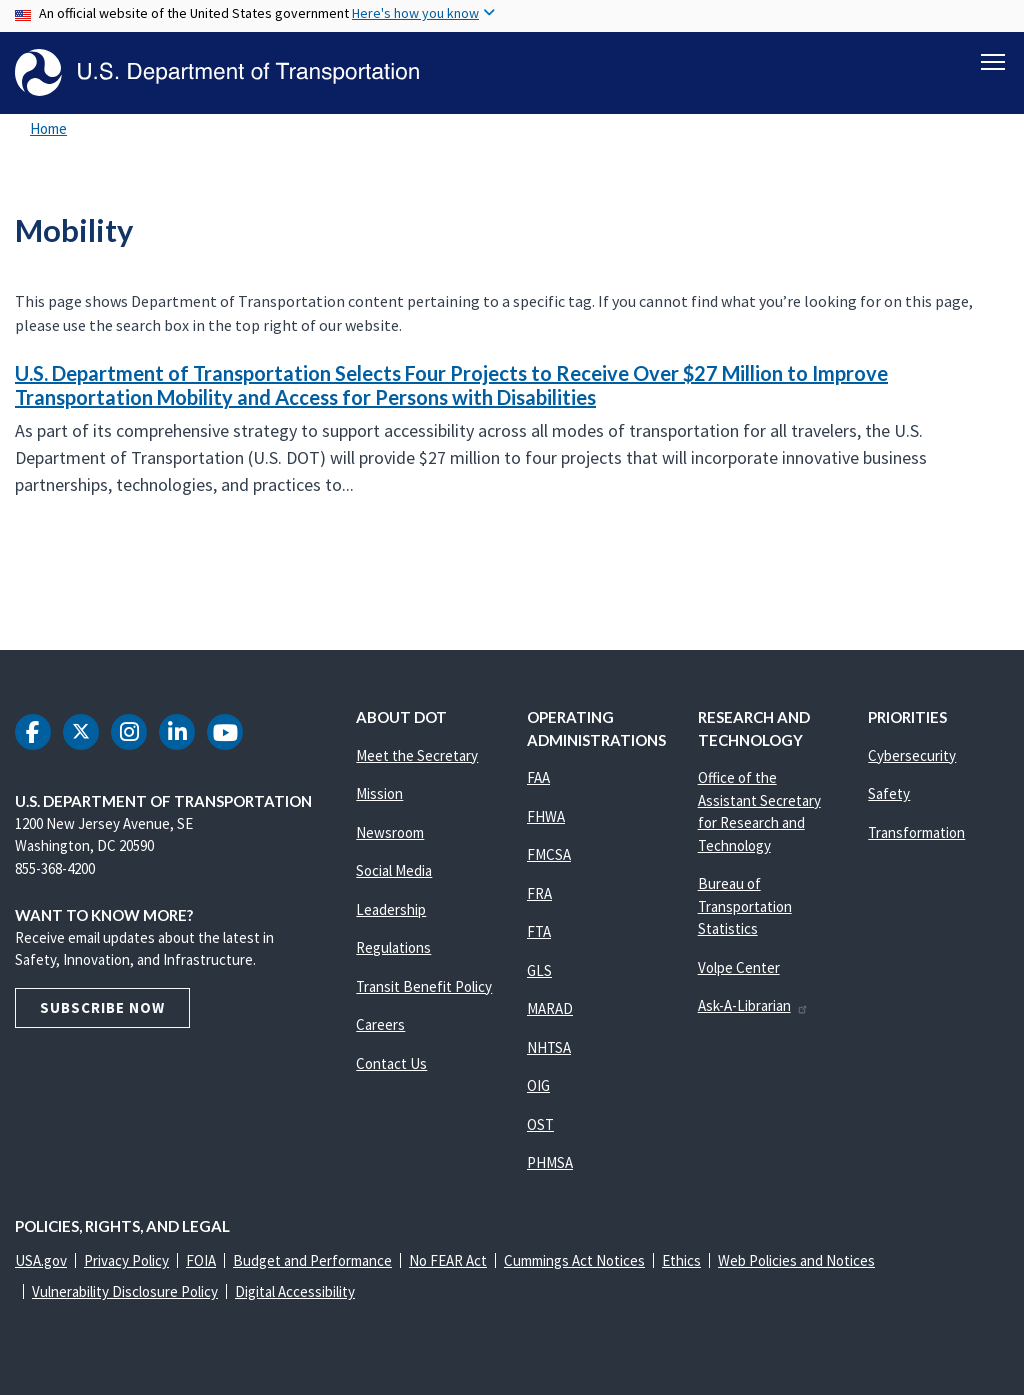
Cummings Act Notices (574, 1260)
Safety (889, 793)
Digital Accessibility (295, 1291)
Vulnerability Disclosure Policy (125, 1291)
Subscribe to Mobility (12, 566)
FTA (539, 931)
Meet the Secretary (417, 755)
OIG (538, 1085)
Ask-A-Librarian (753, 1005)
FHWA (546, 816)
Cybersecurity (912, 755)
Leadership (391, 909)
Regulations (393, 947)
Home (48, 128)
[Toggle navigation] (993, 61)
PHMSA (550, 1162)
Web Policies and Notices (796, 1260)
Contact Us (391, 1063)
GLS (539, 970)
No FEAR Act (448, 1260)
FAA (538, 777)
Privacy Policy (126, 1260)
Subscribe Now (102, 1007)
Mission (379, 793)
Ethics (681, 1260)
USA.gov (41, 1260)
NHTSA (549, 1047)
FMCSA (549, 854)
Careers (380, 1024)
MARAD (550, 1008)
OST (540, 1124)
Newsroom (390, 832)
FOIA (201, 1260)
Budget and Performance (312, 1260)
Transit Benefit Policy (424, 986)
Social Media (394, 870)
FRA (539, 893)
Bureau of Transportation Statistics (745, 906)
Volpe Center (739, 967)
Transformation (916, 832)
